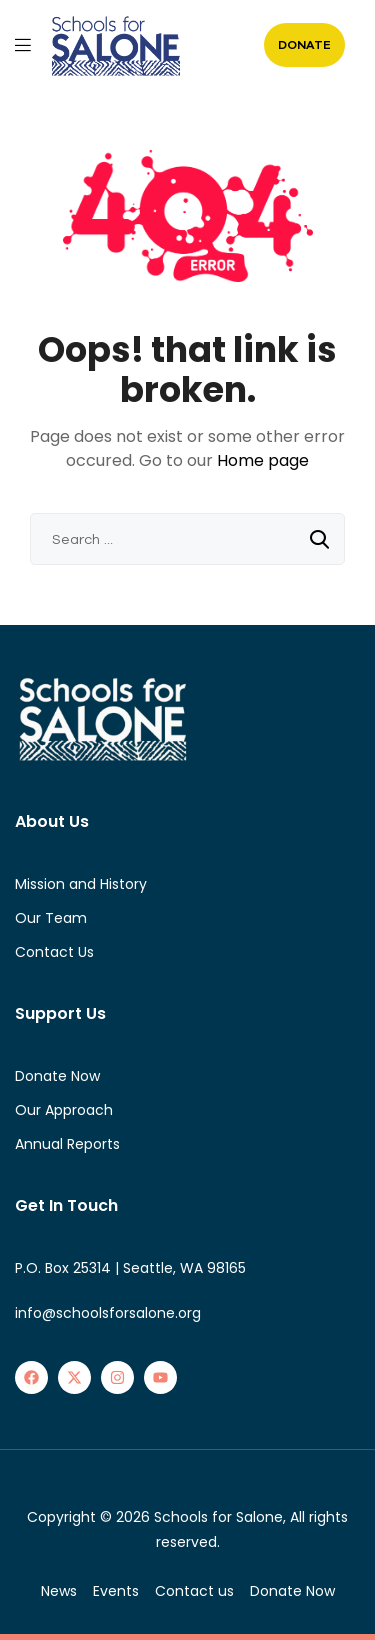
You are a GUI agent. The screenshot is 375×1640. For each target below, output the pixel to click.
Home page (263, 460)
